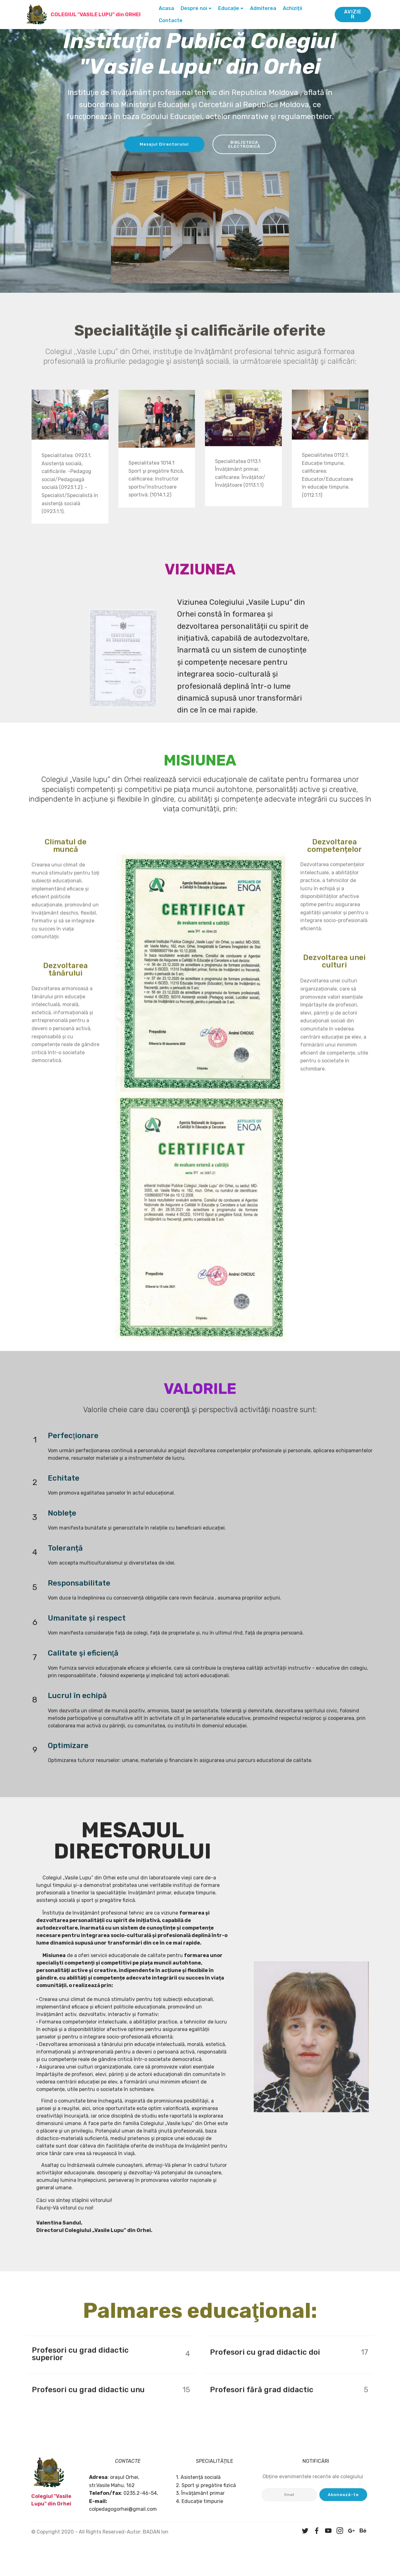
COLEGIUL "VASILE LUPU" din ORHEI (98, 14)
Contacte (173, 20)
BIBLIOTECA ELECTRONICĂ (247, 146)
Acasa (168, 8)
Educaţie (230, 8)
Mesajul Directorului (161, 146)
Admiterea (265, 8)
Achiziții (294, 8)
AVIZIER (353, 14)
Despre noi (196, 8)
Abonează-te (343, 2507)
